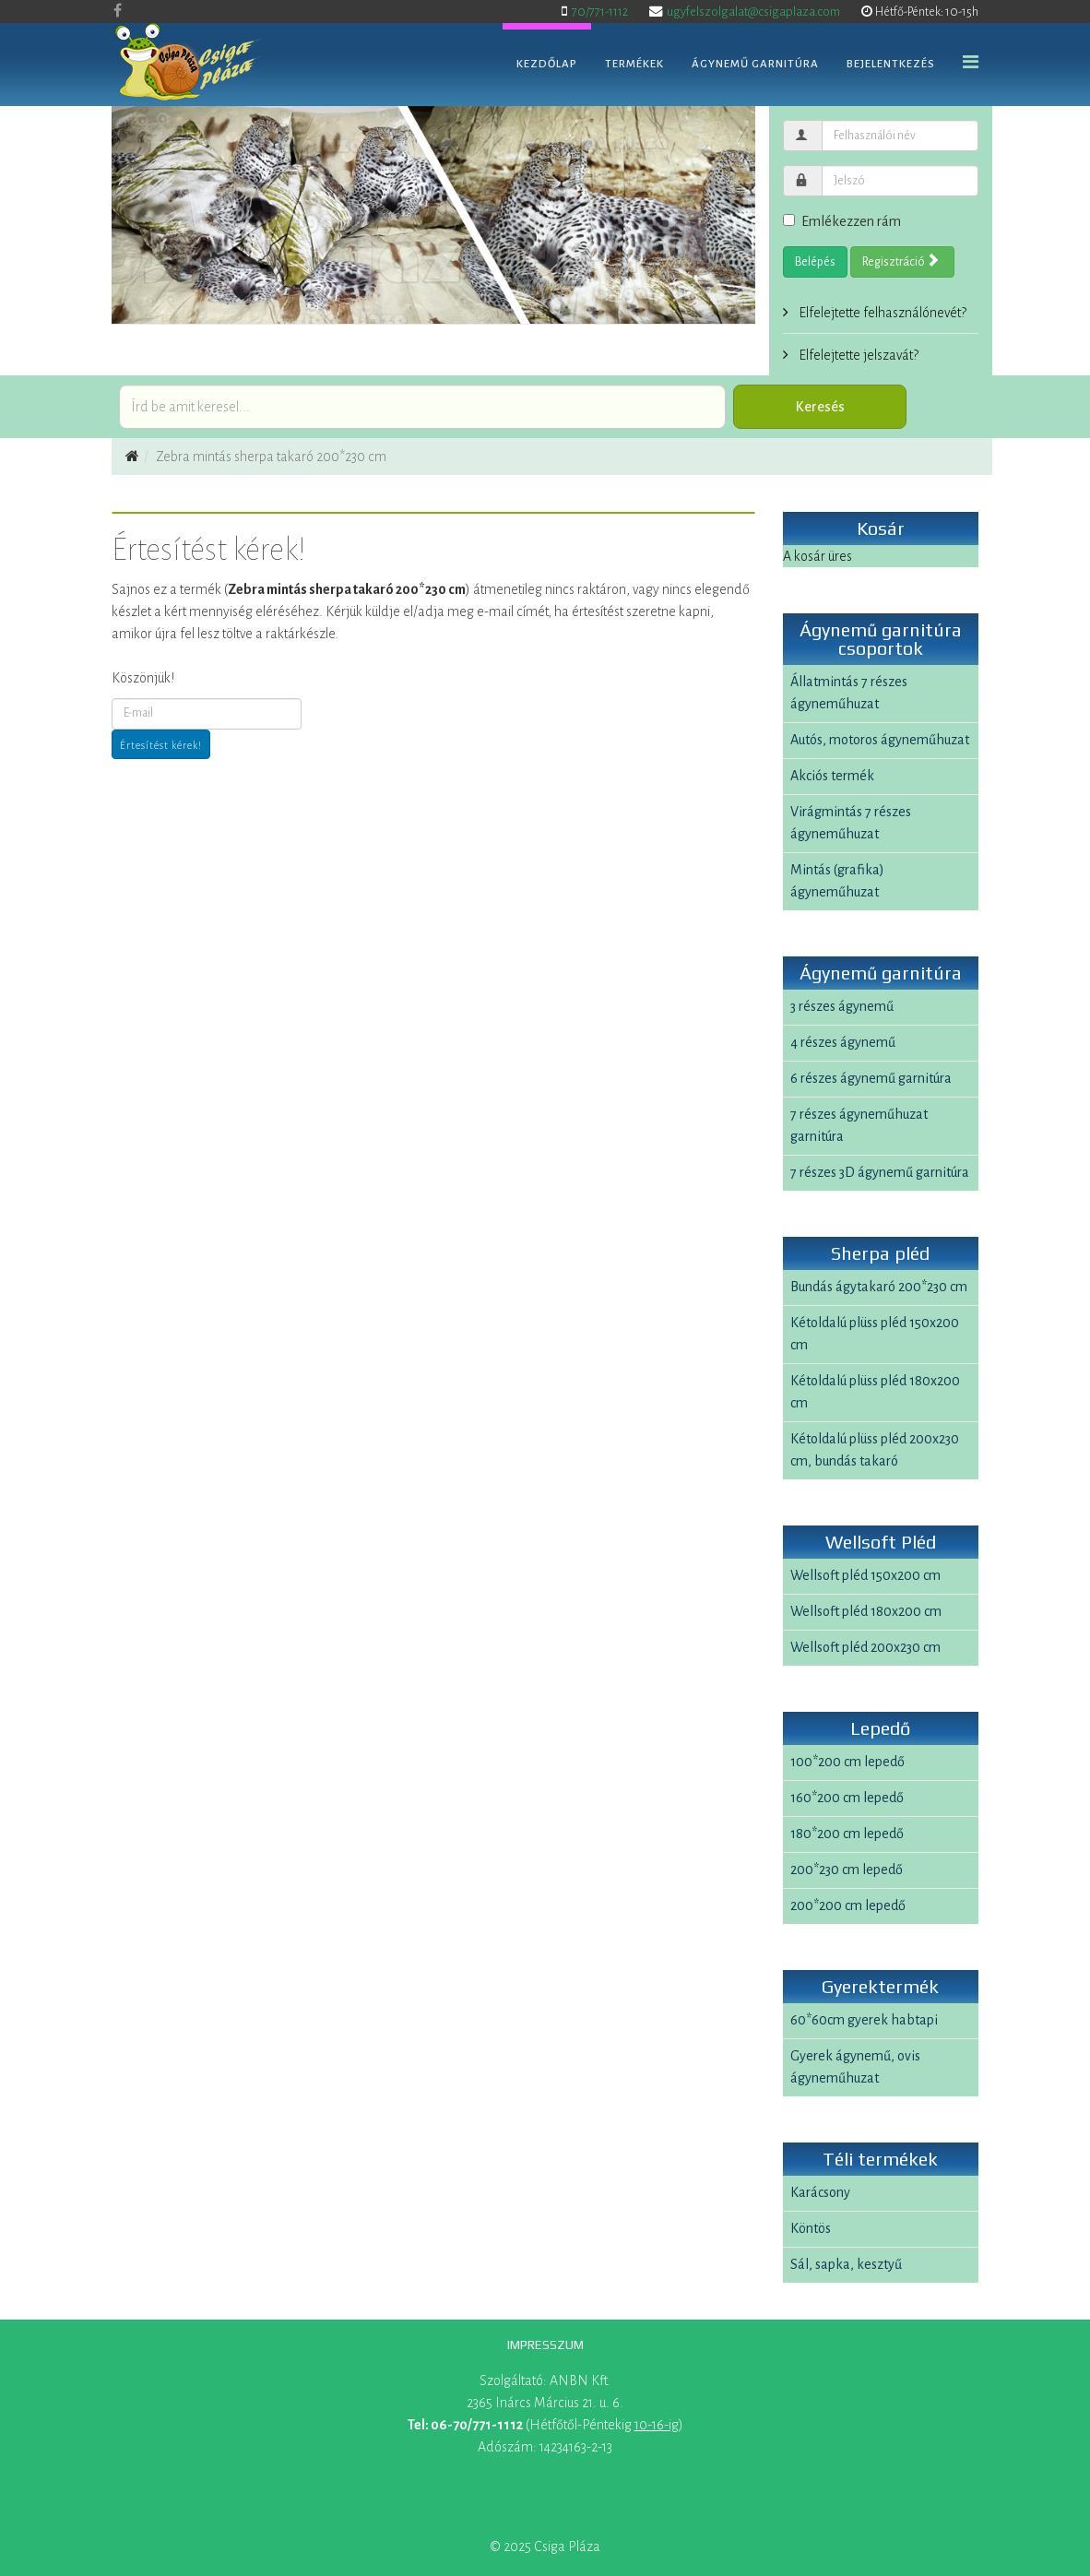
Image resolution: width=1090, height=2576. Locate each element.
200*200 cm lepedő (848, 1905)
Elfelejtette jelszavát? (857, 355)
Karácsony (820, 2192)
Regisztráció (901, 261)
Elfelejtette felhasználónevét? (881, 312)
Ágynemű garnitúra (755, 64)
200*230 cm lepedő (846, 1869)
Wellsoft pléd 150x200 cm (865, 1575)
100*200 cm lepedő (847, 1761)
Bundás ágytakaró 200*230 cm (878, 1286)
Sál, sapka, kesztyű (846, 2264)
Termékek (634, 64)
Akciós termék (832, 775)
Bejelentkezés (891, 64)
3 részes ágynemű (842, 1006)
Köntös (810, 2228)
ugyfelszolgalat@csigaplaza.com (753, 11)
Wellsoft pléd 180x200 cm (866, 1611)
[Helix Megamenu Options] (970, 63)
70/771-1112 (600, 11)
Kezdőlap (546, 64)
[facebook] (117, 11)
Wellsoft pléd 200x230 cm (865, 1647)
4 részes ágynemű (842, 1042)
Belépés (815, 261)
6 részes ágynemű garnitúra (871, 1078)
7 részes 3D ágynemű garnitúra (879, 1172)
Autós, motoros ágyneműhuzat (879, 739)
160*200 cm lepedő (847, 1797)
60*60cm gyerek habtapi (864, 2019)
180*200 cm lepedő (847, 1833)
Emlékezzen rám (842, 221)
